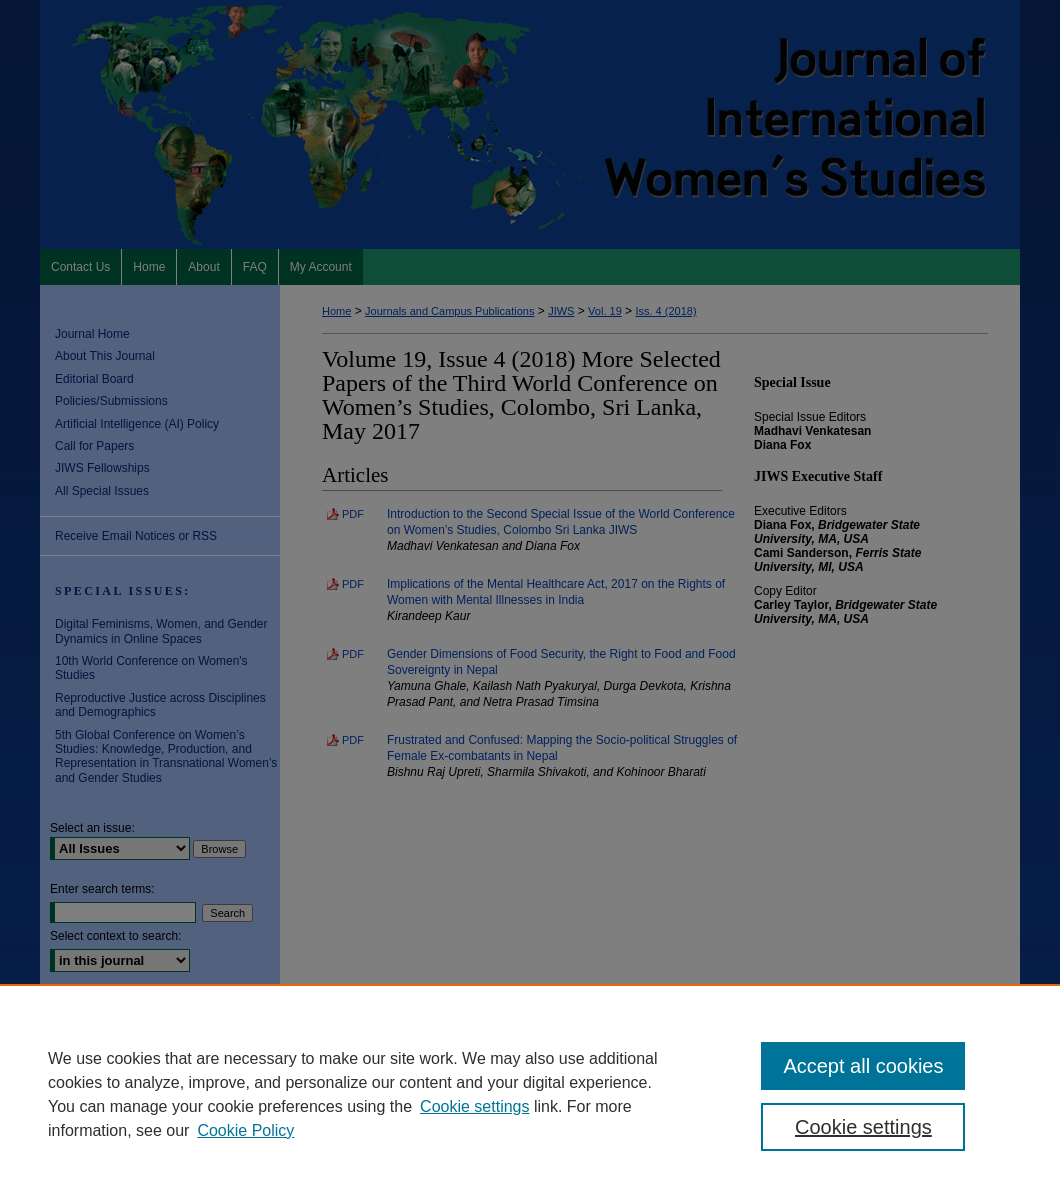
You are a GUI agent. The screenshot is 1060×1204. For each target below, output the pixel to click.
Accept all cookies (863, 1066)
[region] (530, 1094)
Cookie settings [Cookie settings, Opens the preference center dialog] (863, 1127)
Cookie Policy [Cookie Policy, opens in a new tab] (245, 1130)
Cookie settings (474, 1106)
